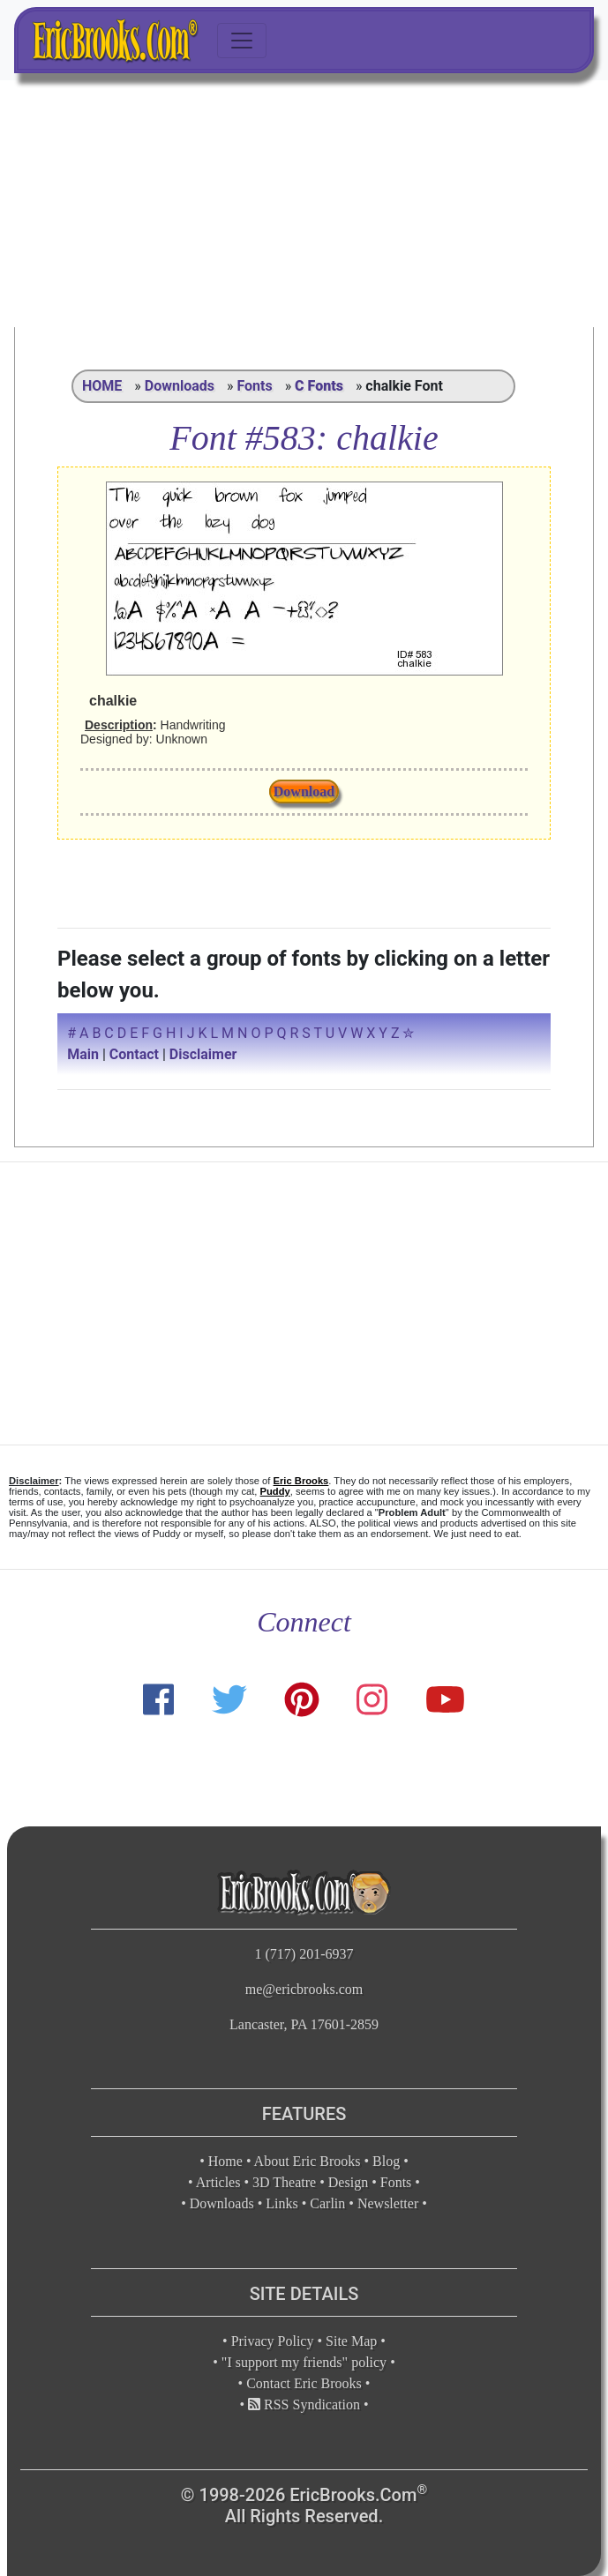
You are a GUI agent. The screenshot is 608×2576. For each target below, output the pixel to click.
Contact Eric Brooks (304, 2383)
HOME (102, 385)
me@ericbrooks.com (304, 1989)
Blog (386, 2161)
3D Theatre (284, 2182)
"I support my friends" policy (304, 2362)
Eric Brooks (301, 1480)
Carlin (327, 2203)
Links (281, 2203)
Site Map (351, 2340)
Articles (218, 2182)
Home (225, 2161)
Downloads (179, 385)
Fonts (254, 385)
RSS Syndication (304, 2404)
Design (348, 2182)
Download (304, 791)
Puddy (275, 1491)
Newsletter (387, 2203)
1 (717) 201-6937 (304, 1953)
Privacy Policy (272, 2340)
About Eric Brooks (307, 2161)
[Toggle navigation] (241, 40)
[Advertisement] (304, 203)
